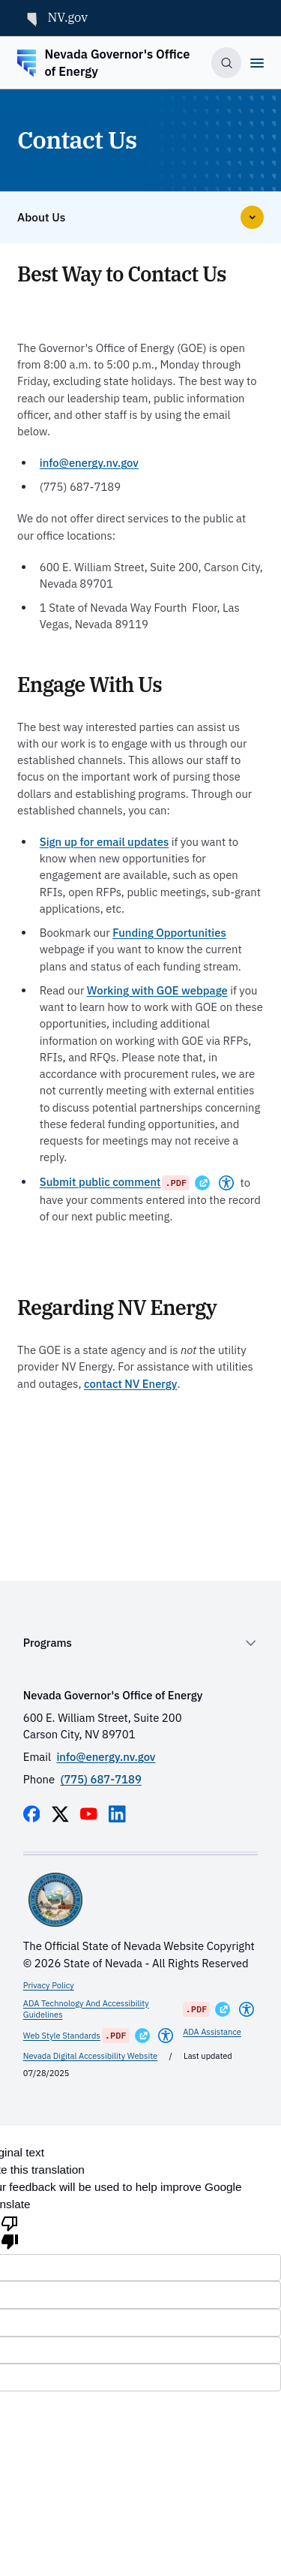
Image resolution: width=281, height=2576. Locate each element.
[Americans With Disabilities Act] (226, 1182)
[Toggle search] (226, 62)
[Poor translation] (10, 2231)
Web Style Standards (61, 2035)
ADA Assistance (212, 2032)
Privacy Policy (48, 1985)
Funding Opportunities (169, 932)
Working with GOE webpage (157, 990)
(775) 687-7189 (100, 1779)
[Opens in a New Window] (202, 1182)
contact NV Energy (131, 1384)
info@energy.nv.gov (89, 463)
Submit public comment (100, 1182)
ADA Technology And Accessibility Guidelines (86, 2009)
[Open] (257, 63)
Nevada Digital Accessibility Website (90, 2056)
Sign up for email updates (104, 842)
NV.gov (55, 18)
